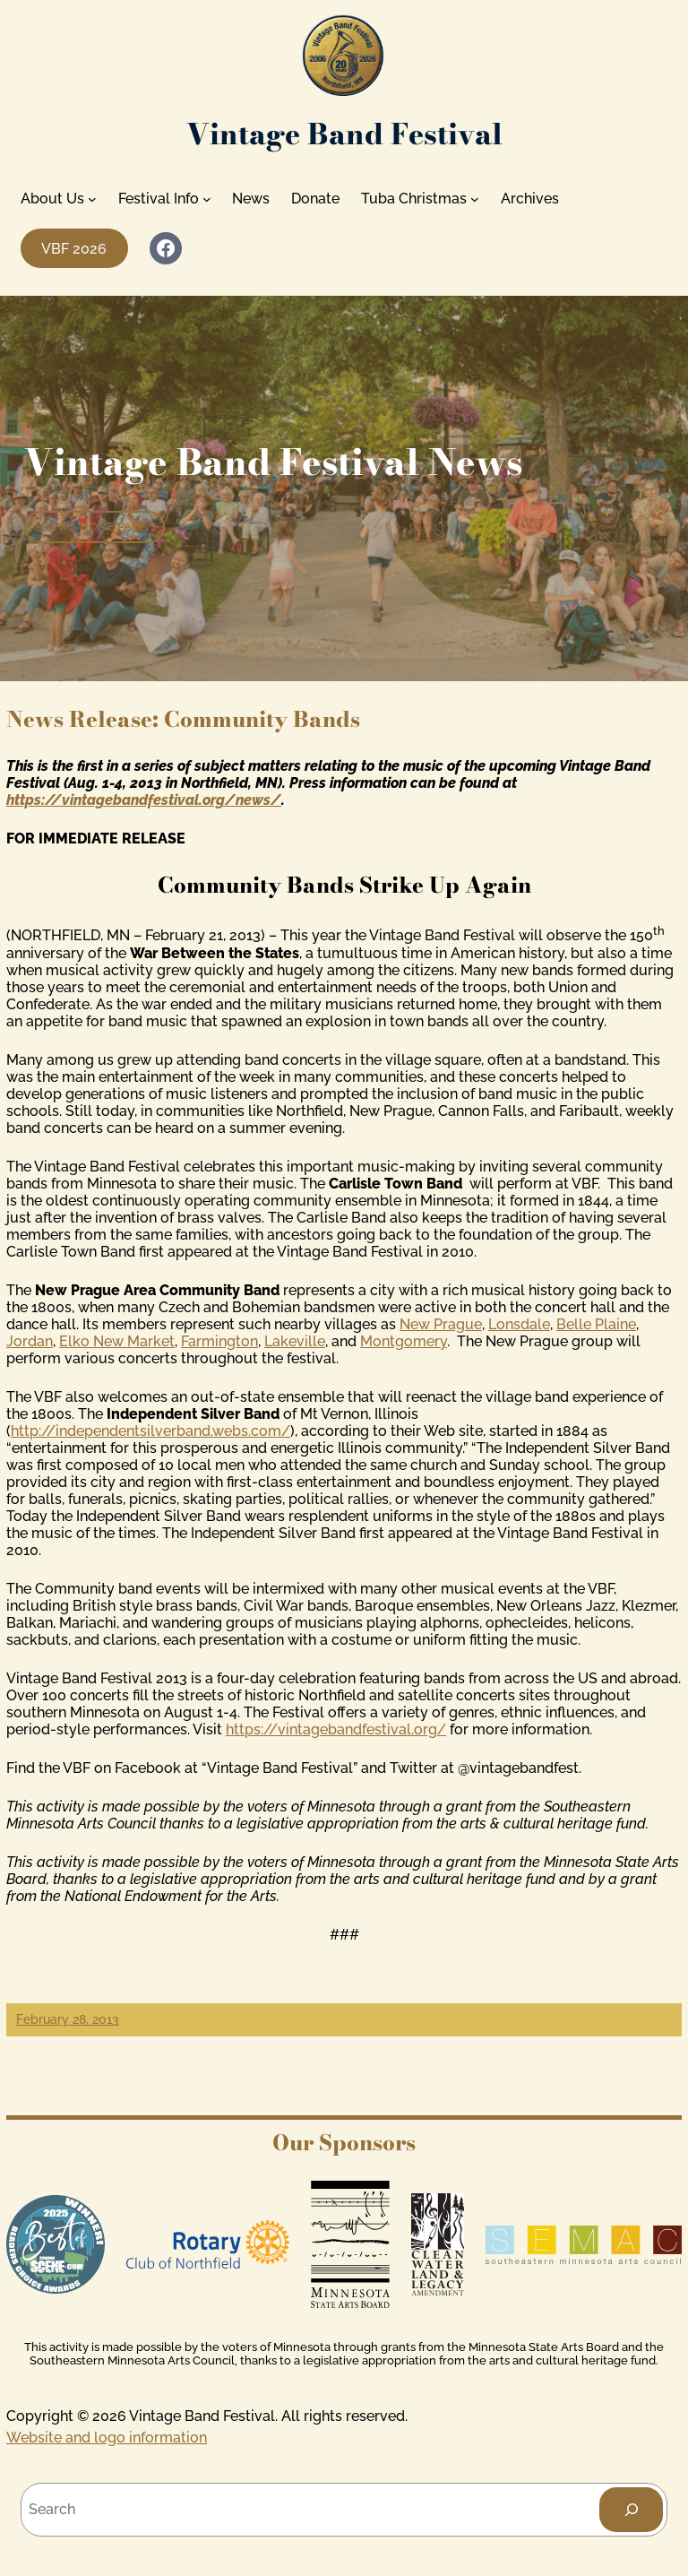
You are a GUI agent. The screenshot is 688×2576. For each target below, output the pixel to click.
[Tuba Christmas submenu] (474, 198)
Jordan (29, 1341)
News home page (94, 526)
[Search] (631, 2509)
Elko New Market (117, 1341)
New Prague (441, 1324)
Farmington (219, 1341)
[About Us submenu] (92, 198)
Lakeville (294, 1341)
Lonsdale (519, 1324)
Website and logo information (106, 2437)
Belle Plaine (596, 1324)
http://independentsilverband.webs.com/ (150, 1430)
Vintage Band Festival (344, 134)
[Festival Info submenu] (206, 198)
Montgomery (403, 1341)
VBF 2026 (74, 248)
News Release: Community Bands (183, 719)
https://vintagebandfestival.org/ (336, 1729)
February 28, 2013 (67, 2019)
